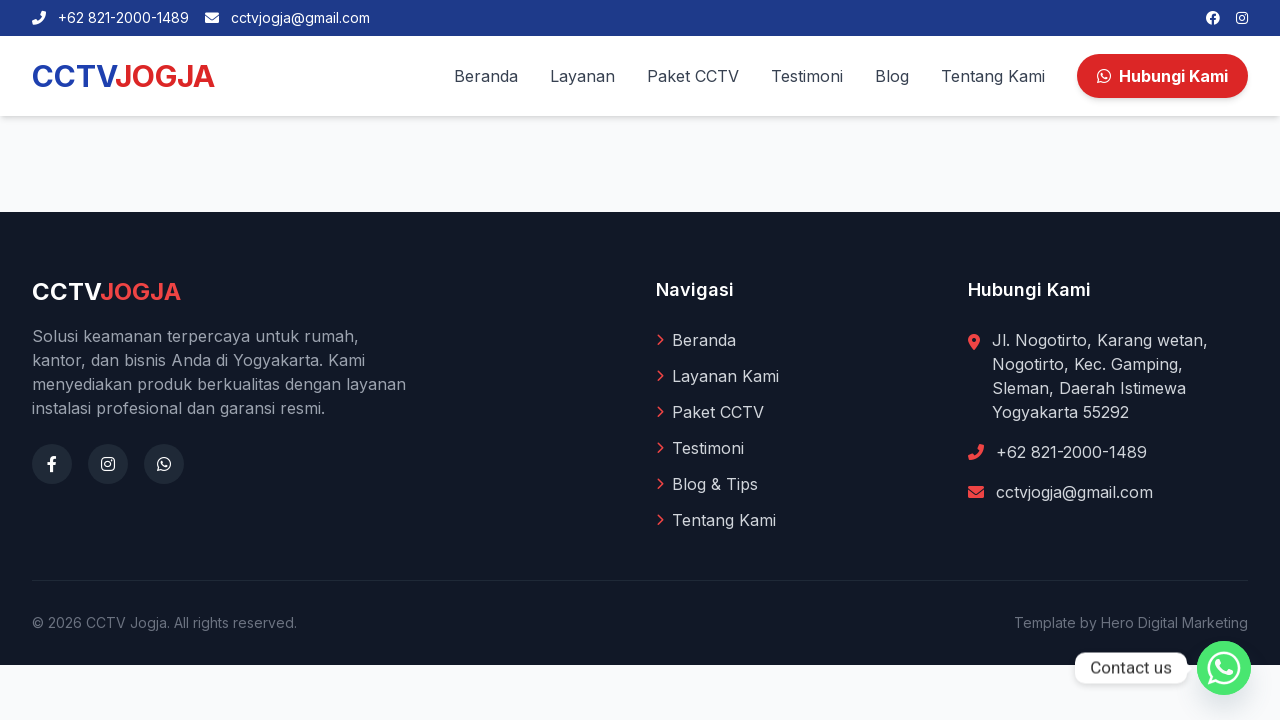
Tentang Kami (993, 76)
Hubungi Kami (1162, 76)
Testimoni (807, 76)
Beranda (486, 76)
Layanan (582, 76)
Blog (892, 76)
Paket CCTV (693, 76)
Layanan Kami (717, 376)
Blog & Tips (707, 484)
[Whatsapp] (1224, 668)
